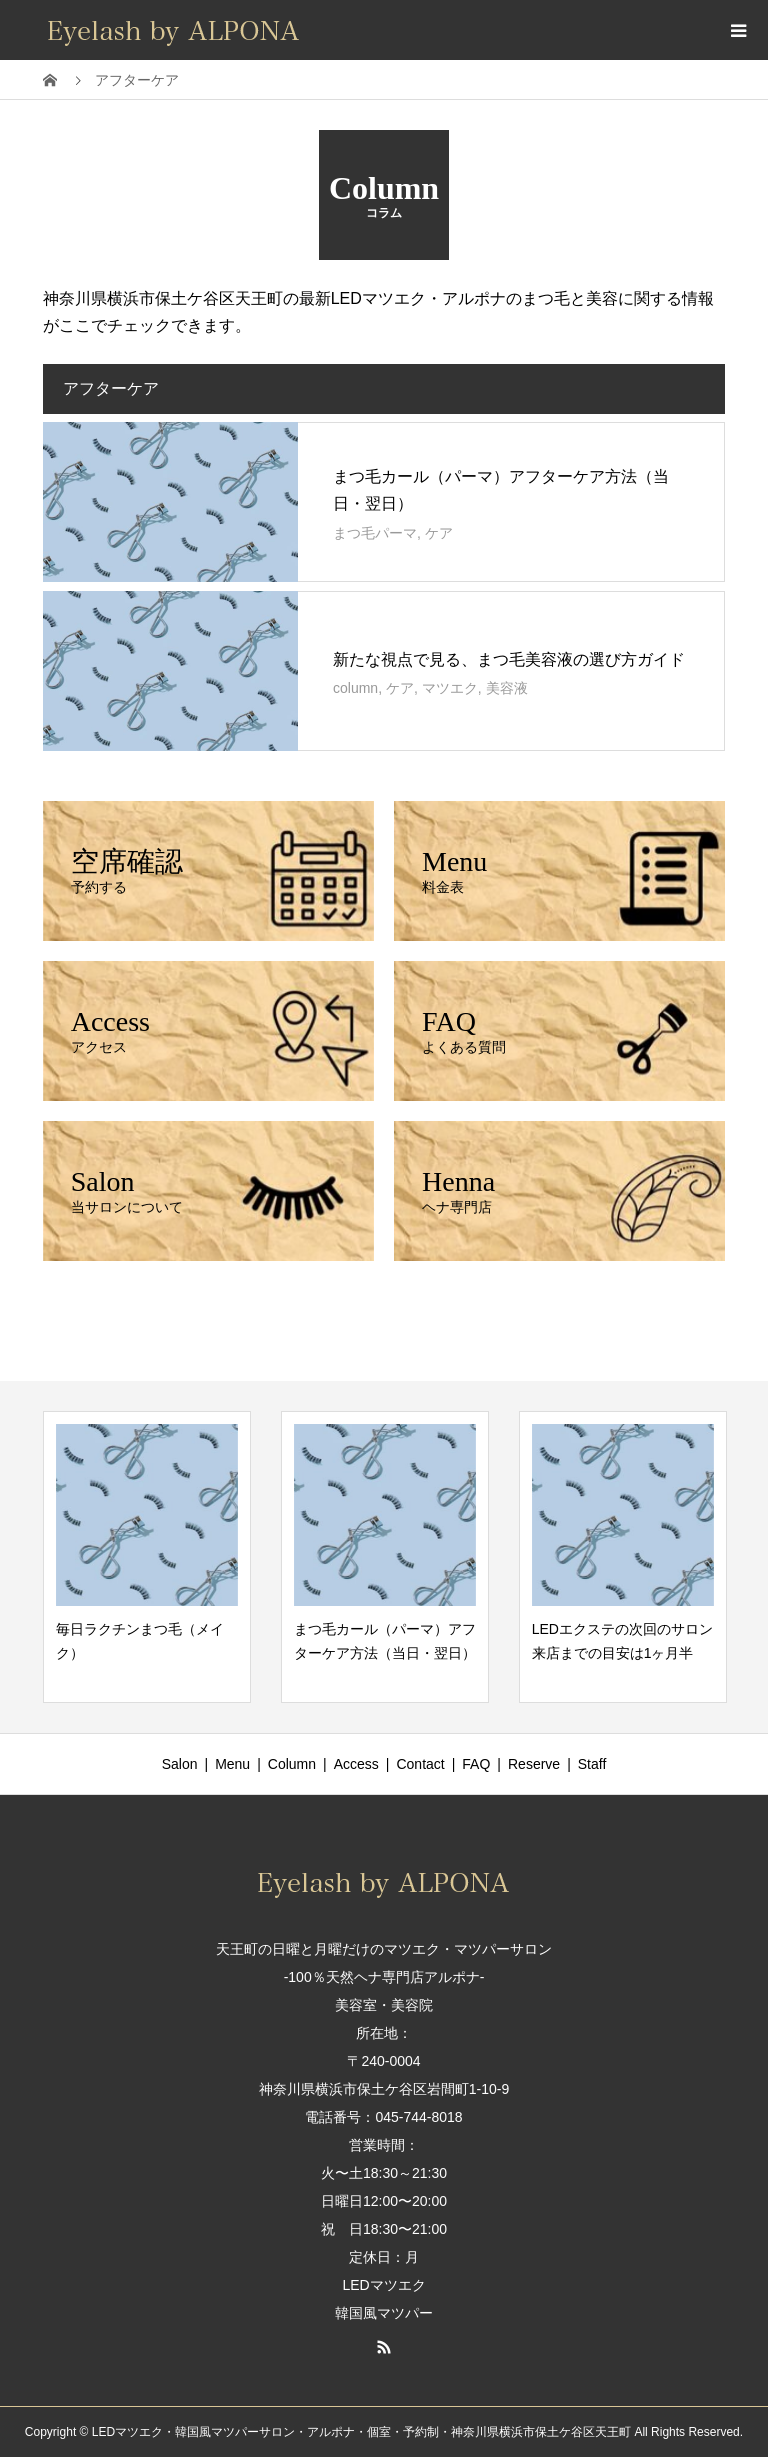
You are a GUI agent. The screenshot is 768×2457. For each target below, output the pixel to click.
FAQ (476, 1764)
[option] (147, 1556)
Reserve (534, 1764)
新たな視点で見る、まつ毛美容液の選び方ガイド (509, 659)
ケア (439, 533)
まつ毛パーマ (375, 533)
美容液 (507, 688)
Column (292, 1764)
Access (356, 1764)
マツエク (450, 688)
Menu (232, 1764)
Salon (180, 1764)
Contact (420, 1764)
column (355, 688)
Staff (592, 1764)
